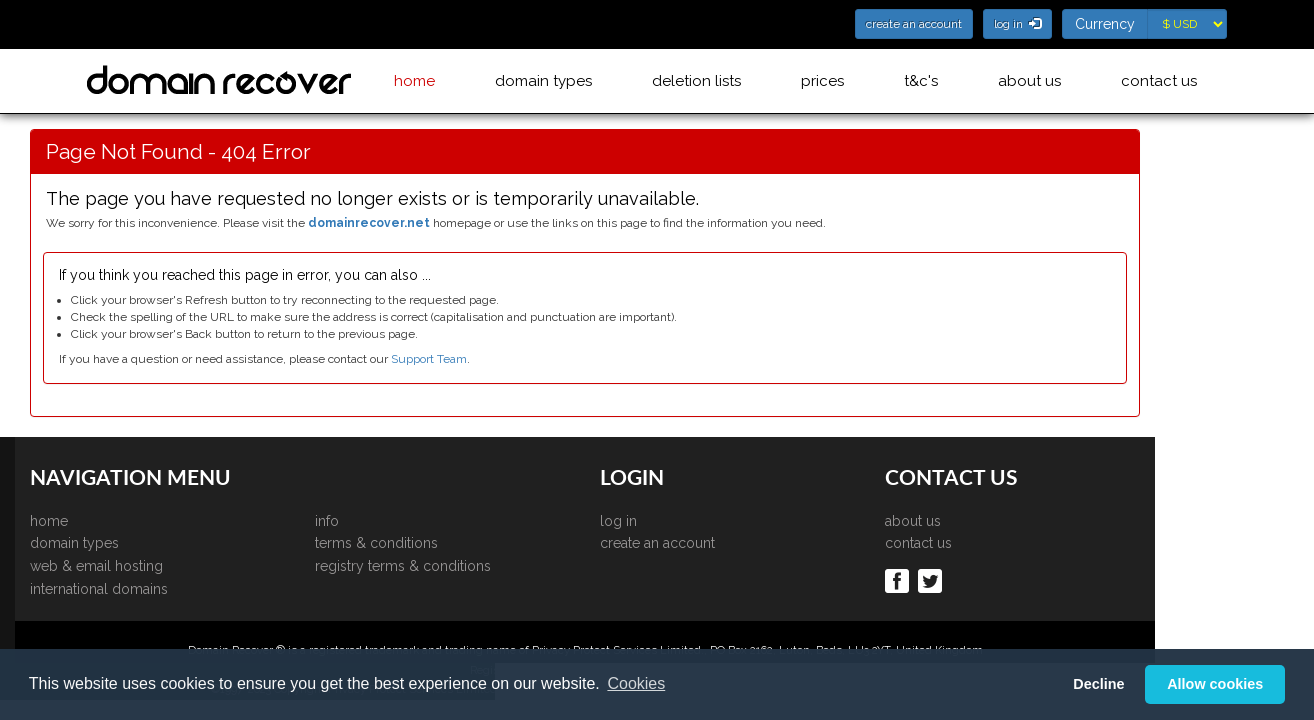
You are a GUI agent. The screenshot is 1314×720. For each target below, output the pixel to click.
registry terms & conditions (475, 566)
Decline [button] (1098, 684)
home (414, 81)
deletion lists (696, 81)
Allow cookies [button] (1215, 684)
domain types (543, 81)
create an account (729, 543)
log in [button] (1017, 24)
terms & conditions (448, 543)
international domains (171, 589)
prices (822, 81)
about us (1029, 81)
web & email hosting (168, 566)
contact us (1159, 81)
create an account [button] (914, 24)
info (399, 521)
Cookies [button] (636, 683)
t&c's (921, 81)
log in (690, 521)
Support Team (501, 359)
